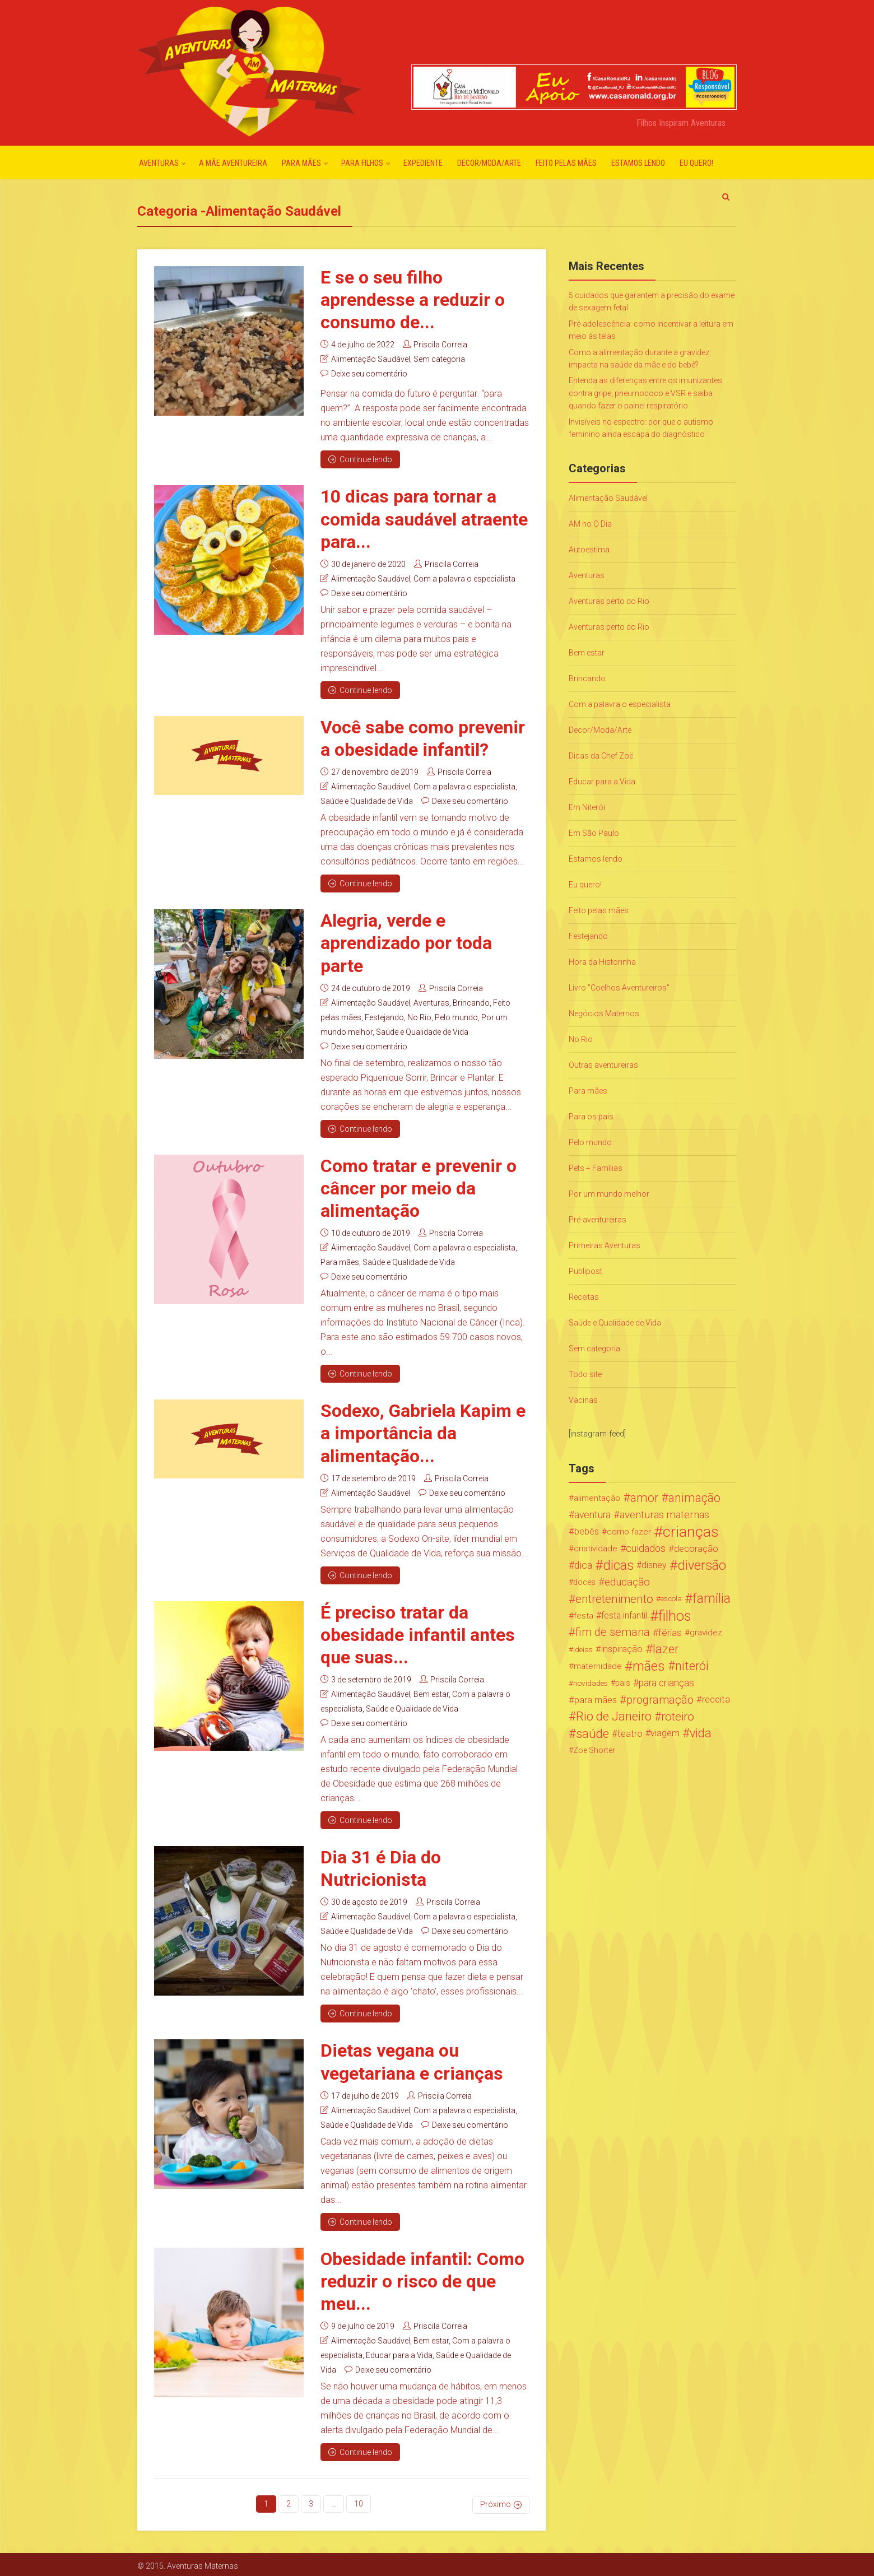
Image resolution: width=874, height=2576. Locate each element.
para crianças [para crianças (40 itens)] (666, 1683)
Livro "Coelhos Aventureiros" (619, 987)
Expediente (423, 163)
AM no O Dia (590, 523)
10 (358, 2501)
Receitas (584, 1296)
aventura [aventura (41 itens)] (592, 1515)
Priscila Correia (440, 344)
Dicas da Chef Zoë (601, 755)
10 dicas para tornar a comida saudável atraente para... (424, 519)
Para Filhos (362, 163)
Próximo (495, 2501)
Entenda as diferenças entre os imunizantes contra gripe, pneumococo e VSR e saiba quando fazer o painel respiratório (645, 393)
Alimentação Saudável (370, 359)
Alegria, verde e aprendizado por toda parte (406, 942)
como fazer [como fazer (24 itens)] (629, 1532)
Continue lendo (360, 459)
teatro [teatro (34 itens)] (630, 1733)
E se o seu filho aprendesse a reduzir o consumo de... (412, 300)
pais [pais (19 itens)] (622, 1682)
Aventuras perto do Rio (609, 601)
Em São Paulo (594, 833)
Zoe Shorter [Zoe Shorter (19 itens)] (594, 1750)
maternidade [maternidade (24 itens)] (598, 1666)
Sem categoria (439, 359)
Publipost (585, 1271)
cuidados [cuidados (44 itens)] (646, 1548)
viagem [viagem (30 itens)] (665, 1733)
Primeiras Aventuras (604, 1245)
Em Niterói (587, 807)
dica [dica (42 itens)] (583, 1565)
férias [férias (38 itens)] (670, 1632)
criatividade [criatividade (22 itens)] (595, 1548)
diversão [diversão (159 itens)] (701, 1565)
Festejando (384, 1016)
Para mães (301, 163)
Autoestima (589, 549)
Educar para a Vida (399, 2353)
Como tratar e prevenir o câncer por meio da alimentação (418, 1187)
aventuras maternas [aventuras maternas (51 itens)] (664, 1515)
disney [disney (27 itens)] (654, 1565)
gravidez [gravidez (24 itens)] (706, 1633)
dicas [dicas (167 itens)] (618, 1565)
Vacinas (583, 1400)
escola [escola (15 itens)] (671, 1598)
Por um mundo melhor (609, 1193)
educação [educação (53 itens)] (627, 1582)
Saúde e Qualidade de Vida (366, 800)
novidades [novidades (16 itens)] (590, 1682)
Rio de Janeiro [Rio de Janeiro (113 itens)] (614, 1716)
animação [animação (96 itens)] (694, 1498)
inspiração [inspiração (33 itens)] (622, 1649)
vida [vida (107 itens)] (701, 1733)
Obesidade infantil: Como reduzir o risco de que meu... (422, 2279)
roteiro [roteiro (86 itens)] (677, 1716)
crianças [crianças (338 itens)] (691, 1531)
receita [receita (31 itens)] (716, 1699)
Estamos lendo (638, 163)
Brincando (471, 1001)
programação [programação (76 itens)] (660, 1700)
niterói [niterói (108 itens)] (692, 1666)
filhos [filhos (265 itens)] (674, 1615)
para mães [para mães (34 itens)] (595, 1699)
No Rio (419, 1016)
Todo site (585, 1374)
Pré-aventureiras (597, 1219)
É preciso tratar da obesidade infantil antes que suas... (417, 1633)
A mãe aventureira (233, 163)
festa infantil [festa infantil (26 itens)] (624, 1615)
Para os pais (591, 1116)
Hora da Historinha (602, 961)
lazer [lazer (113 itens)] (665, 1649)
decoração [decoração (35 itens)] (696, 1548)
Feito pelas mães (566, 163)
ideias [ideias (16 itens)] (583, 1649)
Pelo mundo (456, 1016)
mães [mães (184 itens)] (649, 1666)
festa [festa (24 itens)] (583, 1616)
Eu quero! (696, 163)
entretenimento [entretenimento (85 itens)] (614, 1599)
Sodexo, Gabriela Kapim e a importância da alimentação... (423, 1432)
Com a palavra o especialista (464, 578)
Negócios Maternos (604, 1013)
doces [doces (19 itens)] (584, 1582)
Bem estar (431, 1692)
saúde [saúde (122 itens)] (592, 1733)
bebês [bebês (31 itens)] (586, 1531)
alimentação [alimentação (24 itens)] (597, 1498)
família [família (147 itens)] (711, 1599)
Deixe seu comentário (369, 373)
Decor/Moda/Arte (489, 163)
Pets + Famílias (595, 1168)
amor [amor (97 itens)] (644, 1498)
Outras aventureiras (603, 1065)
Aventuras (159, 163)
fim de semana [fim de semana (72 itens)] (612, 1632)
